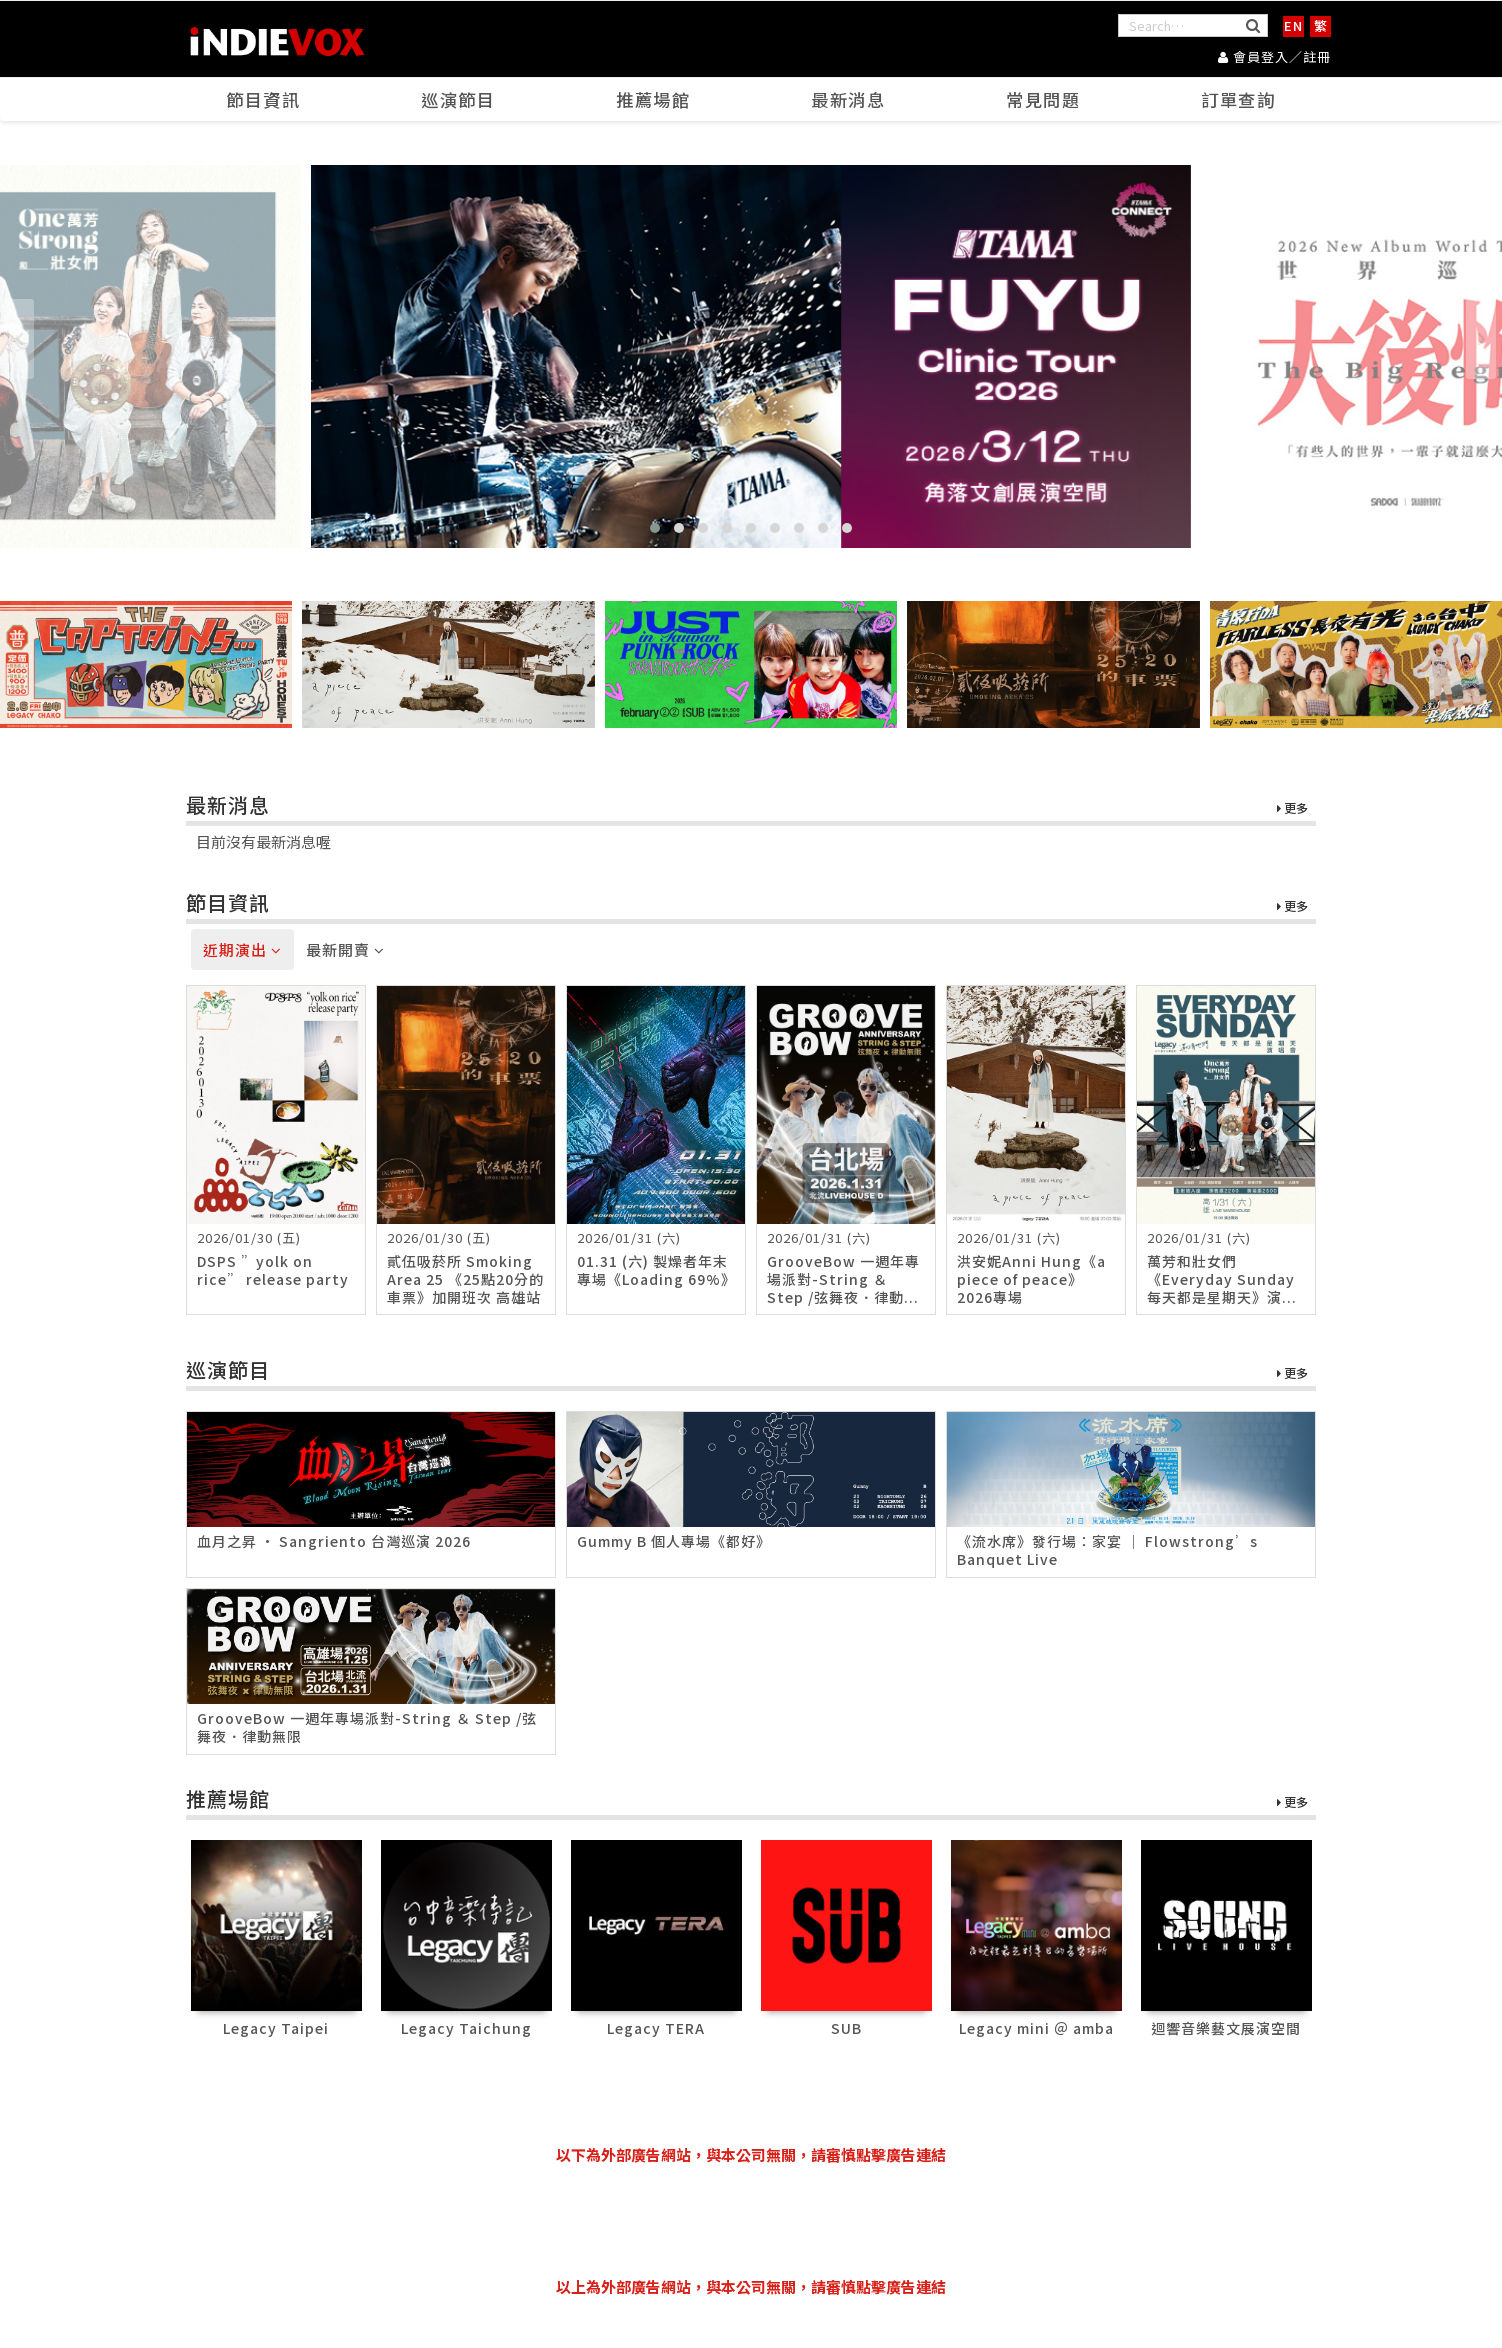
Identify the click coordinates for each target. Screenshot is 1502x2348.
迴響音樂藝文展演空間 (1226, 2028)
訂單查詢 (1239, 101)
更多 (1292, 809)
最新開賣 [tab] (345, 950)
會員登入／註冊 (1274, 55)
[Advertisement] (751, 2221)
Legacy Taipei (276, 2028)
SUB (846, 2028)
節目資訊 (264, 101)
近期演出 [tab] (242, 950)
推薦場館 (654, 101)
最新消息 (849, 101)
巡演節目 (459, 101)
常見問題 (1044, 101)
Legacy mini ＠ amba (1036, 2028)
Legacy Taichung (466, 2028)
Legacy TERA (656, 2028)
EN (1293, 25)
